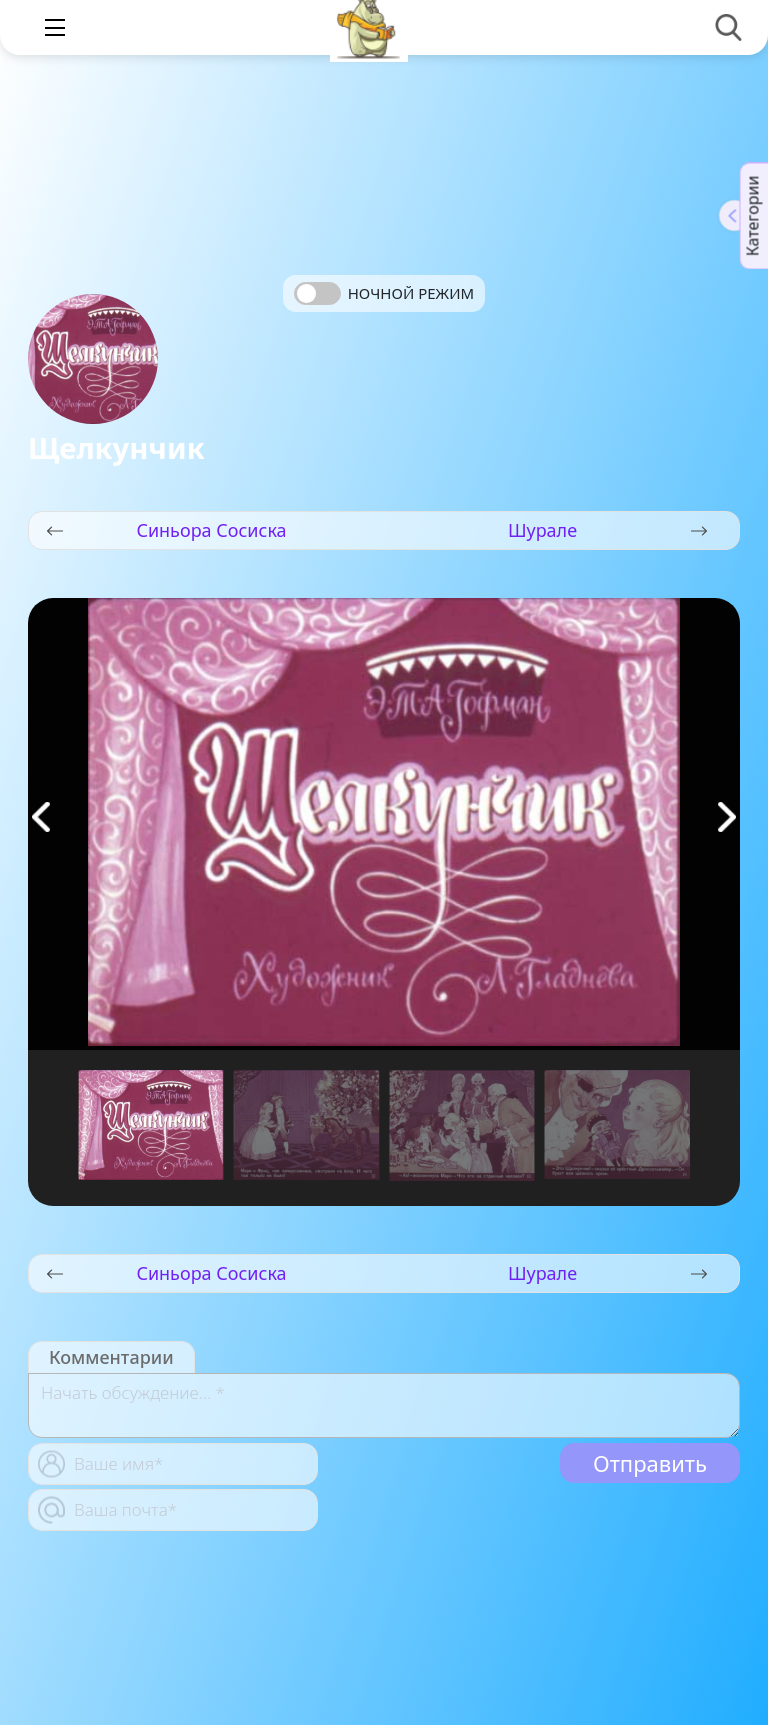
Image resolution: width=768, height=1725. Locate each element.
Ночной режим (411, 293)
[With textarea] (384, 1405)
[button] (727, 817)
